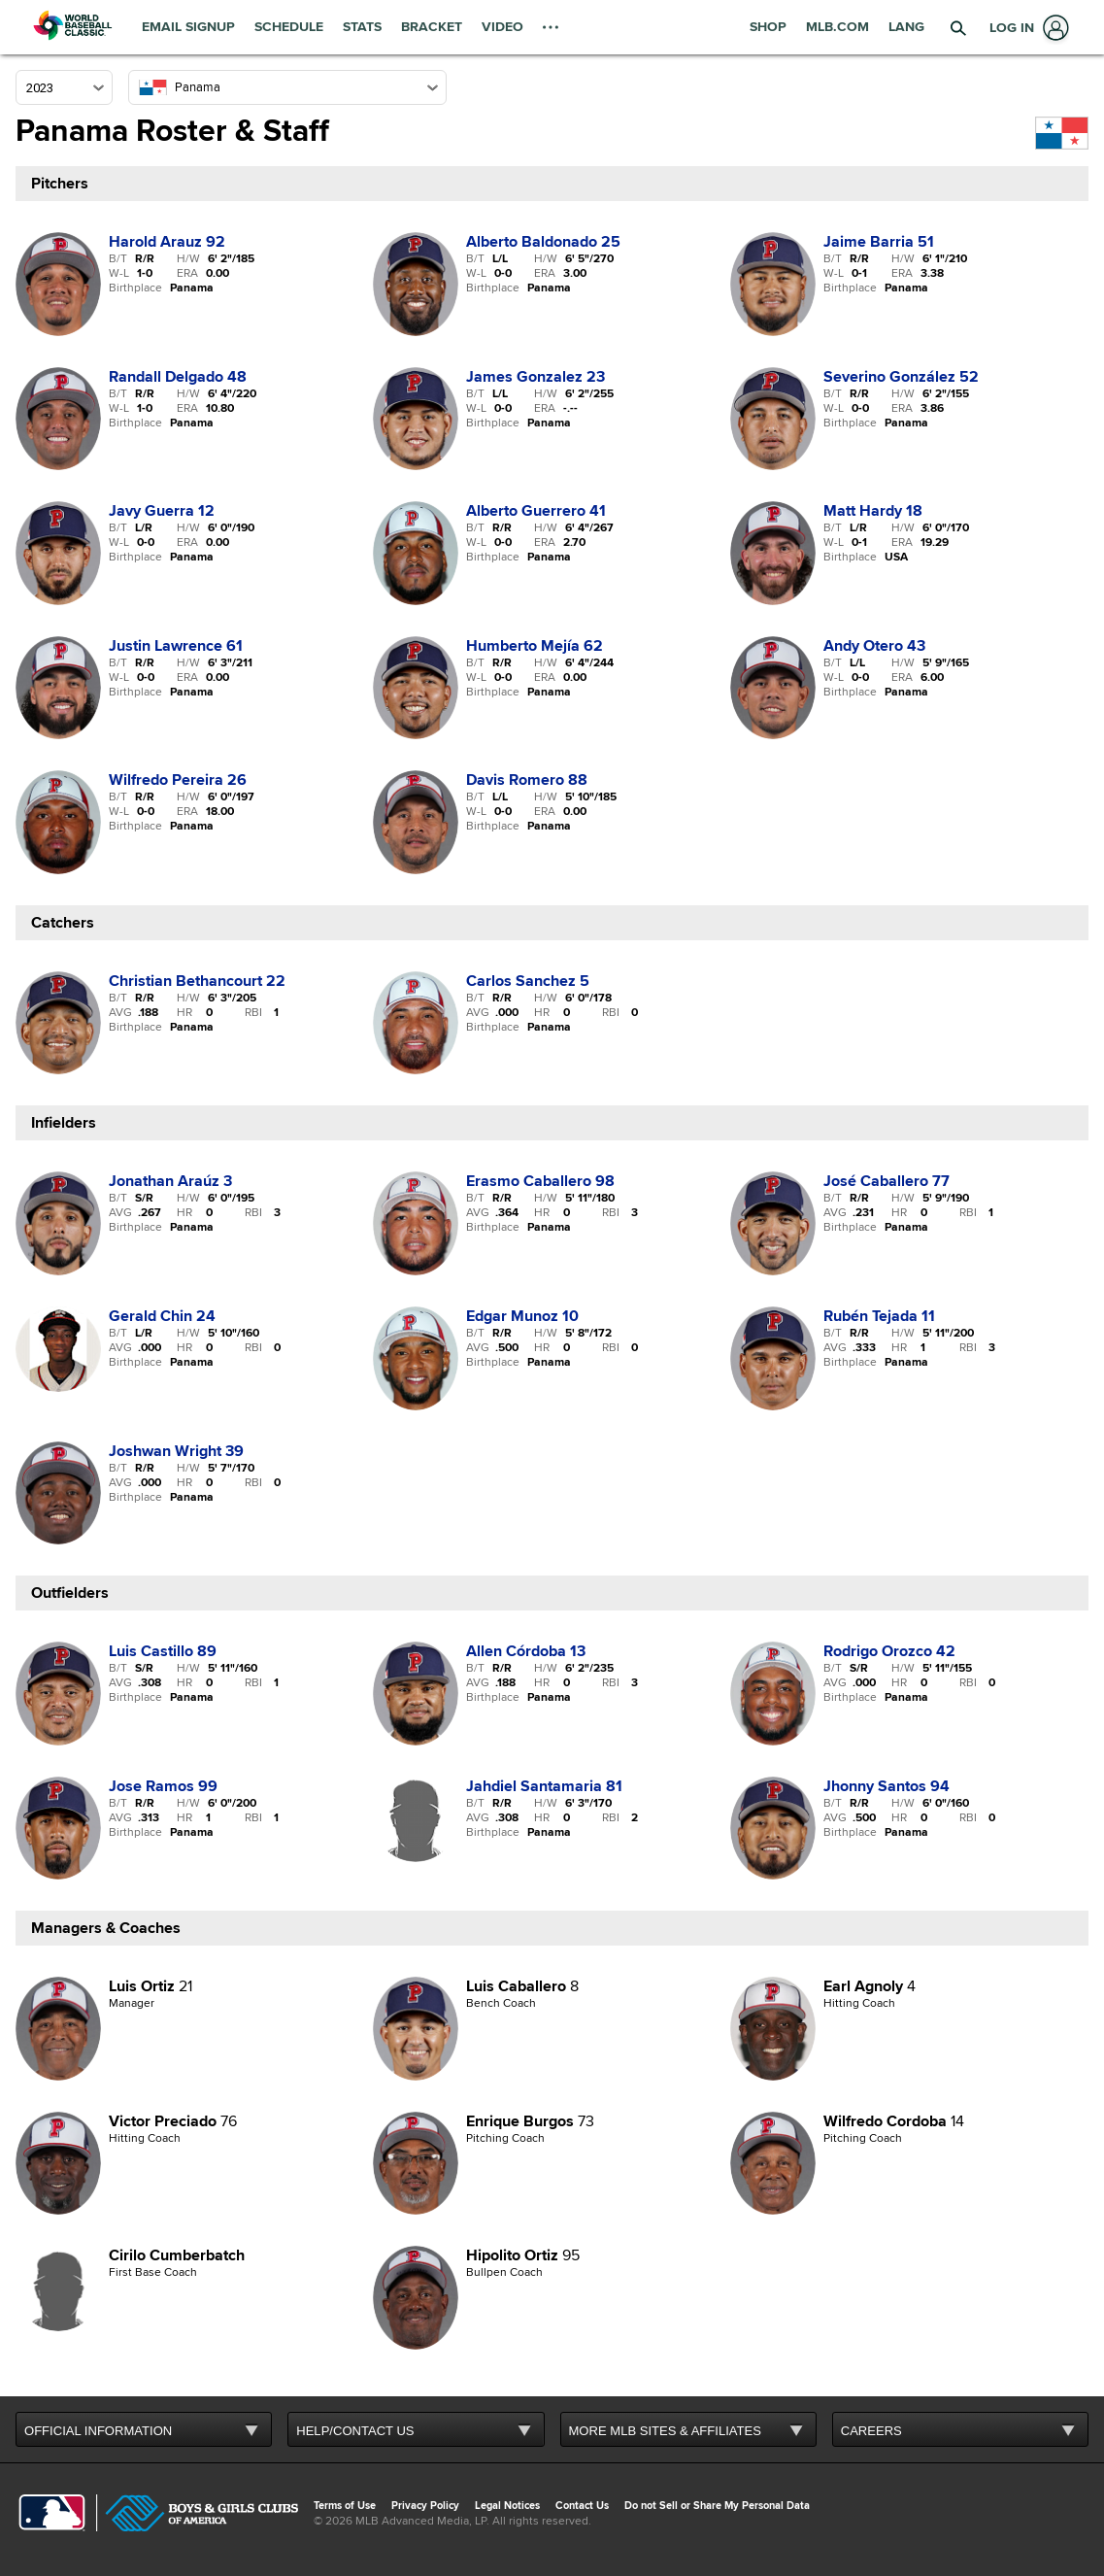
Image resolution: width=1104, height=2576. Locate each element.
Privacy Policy (425, 2505)
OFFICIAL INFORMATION (98, 2430)
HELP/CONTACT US (355, 2430)
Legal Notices (507, 2505)
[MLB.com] (52, 2515)
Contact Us (582, 2505)
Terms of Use (345, 2505)
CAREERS (871, 2430)
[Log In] (1025, 28)
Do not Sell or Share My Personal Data (717, 2505)
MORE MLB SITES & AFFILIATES (665, 2430)
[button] (957, 27)
